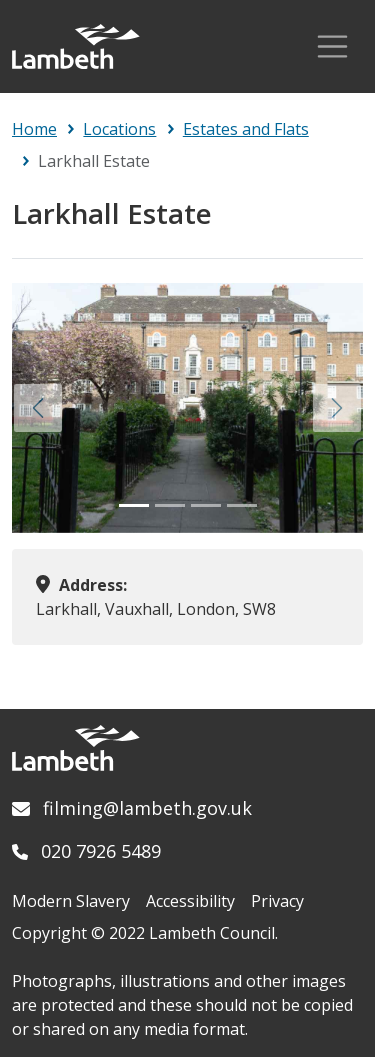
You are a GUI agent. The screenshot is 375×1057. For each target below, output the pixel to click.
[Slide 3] (206, 505)
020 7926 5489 (101, 851)
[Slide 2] (170, 505)
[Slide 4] (242, 505)
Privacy (277, 901)
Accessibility (190, 901)
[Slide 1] (134, 505)
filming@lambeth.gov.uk (147, 808)
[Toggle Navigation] (332, 46)
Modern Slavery (71, 901)
